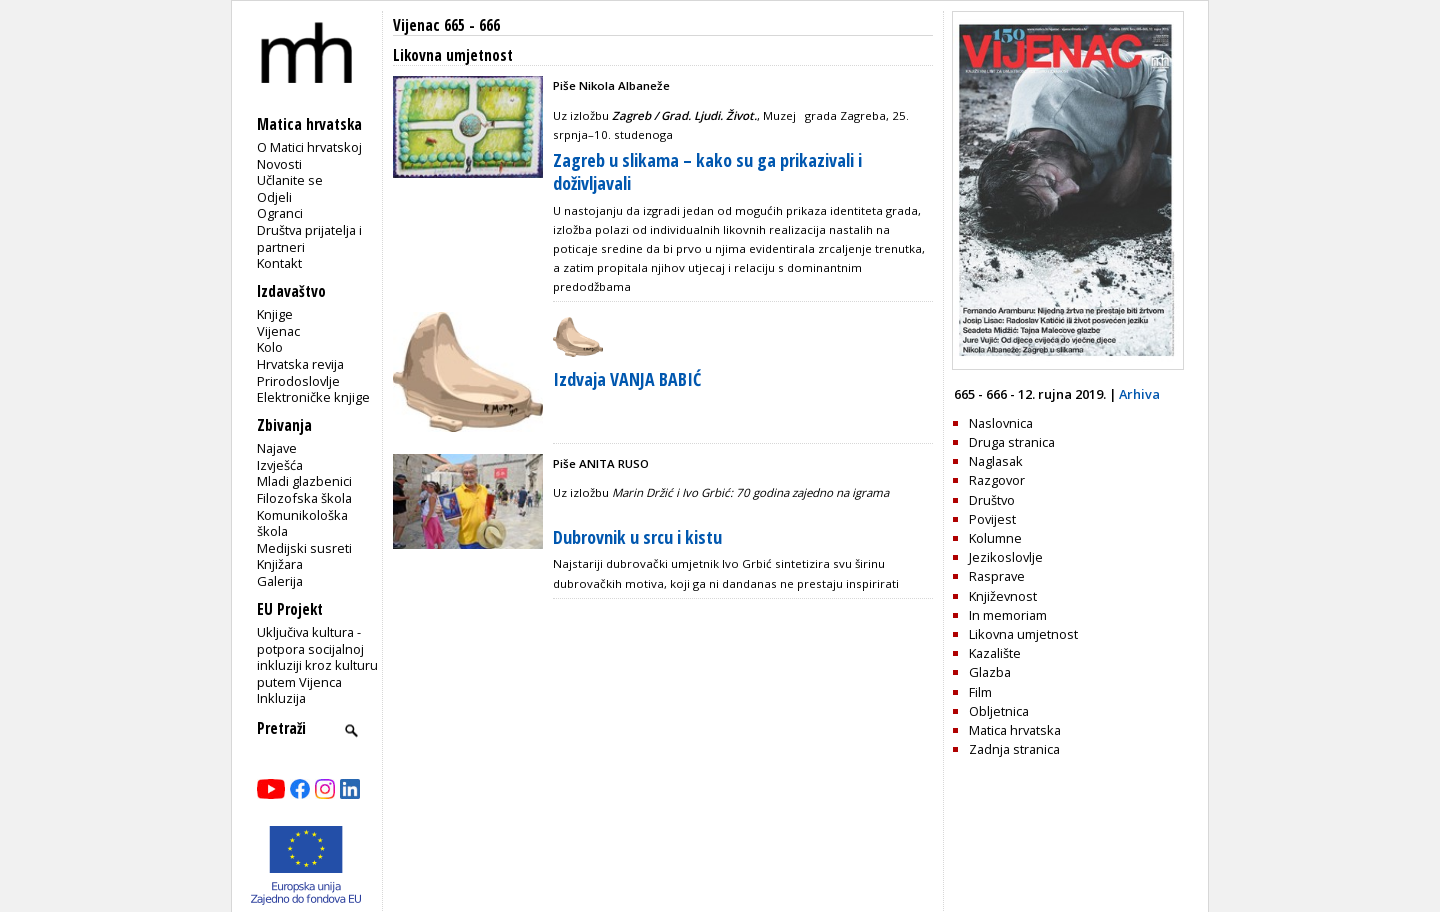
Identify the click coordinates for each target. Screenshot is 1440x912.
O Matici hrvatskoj (309, 147)
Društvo (992, 500)
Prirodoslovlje (298, 381)
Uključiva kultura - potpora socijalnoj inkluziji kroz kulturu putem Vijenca (317, 657)
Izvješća (280, 465)
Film (980, 692)
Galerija (280, 581)
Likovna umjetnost (1023, 634)
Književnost (1003, 596)
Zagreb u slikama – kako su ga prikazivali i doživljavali (707, 171)
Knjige (275, 314)
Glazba (990, 672)
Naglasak (996, 461)
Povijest (992, 519)
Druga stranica (1012, 442)
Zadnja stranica (1014, 749)
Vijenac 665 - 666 (446, 25)
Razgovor (997, 480)
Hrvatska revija (300, 364)
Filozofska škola (304, 498)
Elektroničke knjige (313, 397)
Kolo (270, 347)
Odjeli (274, 197)
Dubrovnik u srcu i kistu (637, 537)
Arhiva (1139, 394)
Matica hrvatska (1015, 730)
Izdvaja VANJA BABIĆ (627, 379)
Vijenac (278, 331)
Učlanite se (290, 180)
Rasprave (997, 576)
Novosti (279, 164)
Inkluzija (281, 698)
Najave (277, 448)
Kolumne (995, 538)
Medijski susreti (304, 548)
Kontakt (279, 263)
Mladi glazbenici (304, 481)
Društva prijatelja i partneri (309, 238)
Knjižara (280, 564)
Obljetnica (999, 711)
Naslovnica (1001, 423)
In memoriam (1008, 615)
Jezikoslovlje (1006, 557)
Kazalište (995, 653)
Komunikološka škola (302, 523)
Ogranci (280, 213)
